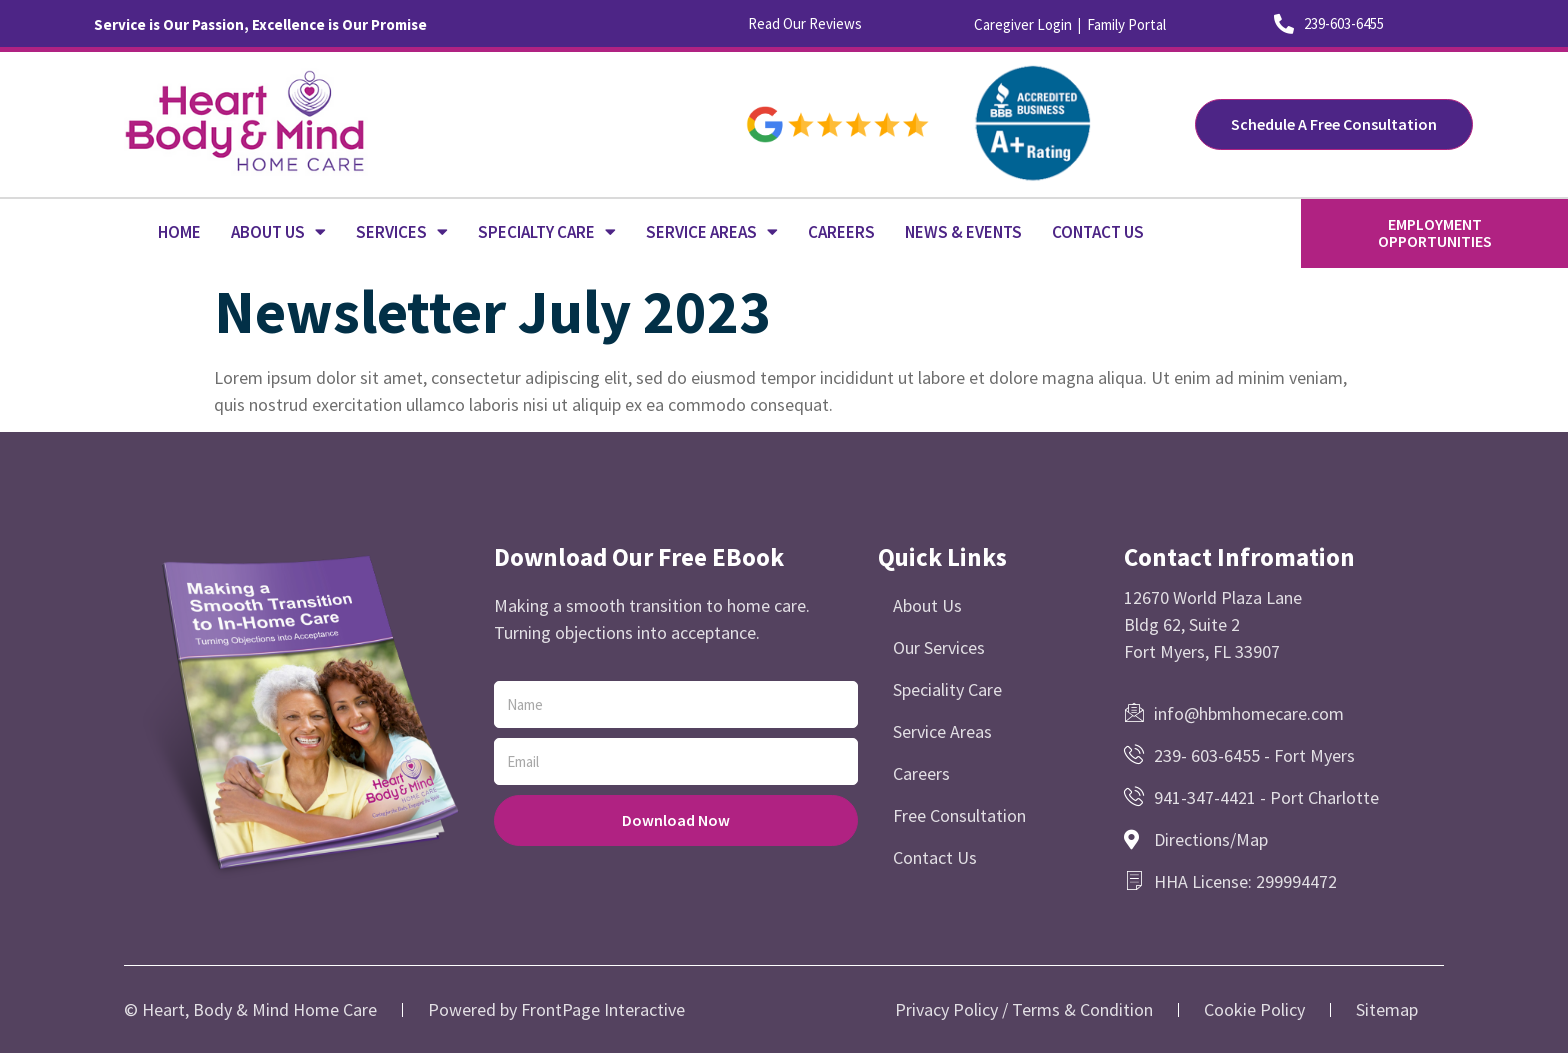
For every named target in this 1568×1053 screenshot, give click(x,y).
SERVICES (402, 231)
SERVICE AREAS (712, 231)
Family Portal (1126, 24)
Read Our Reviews (805, 23)
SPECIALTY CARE (547, 231)
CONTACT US (1098, 232)
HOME (179, 232)
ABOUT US (278, 231)
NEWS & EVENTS (963, 232)
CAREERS (841, 232)
